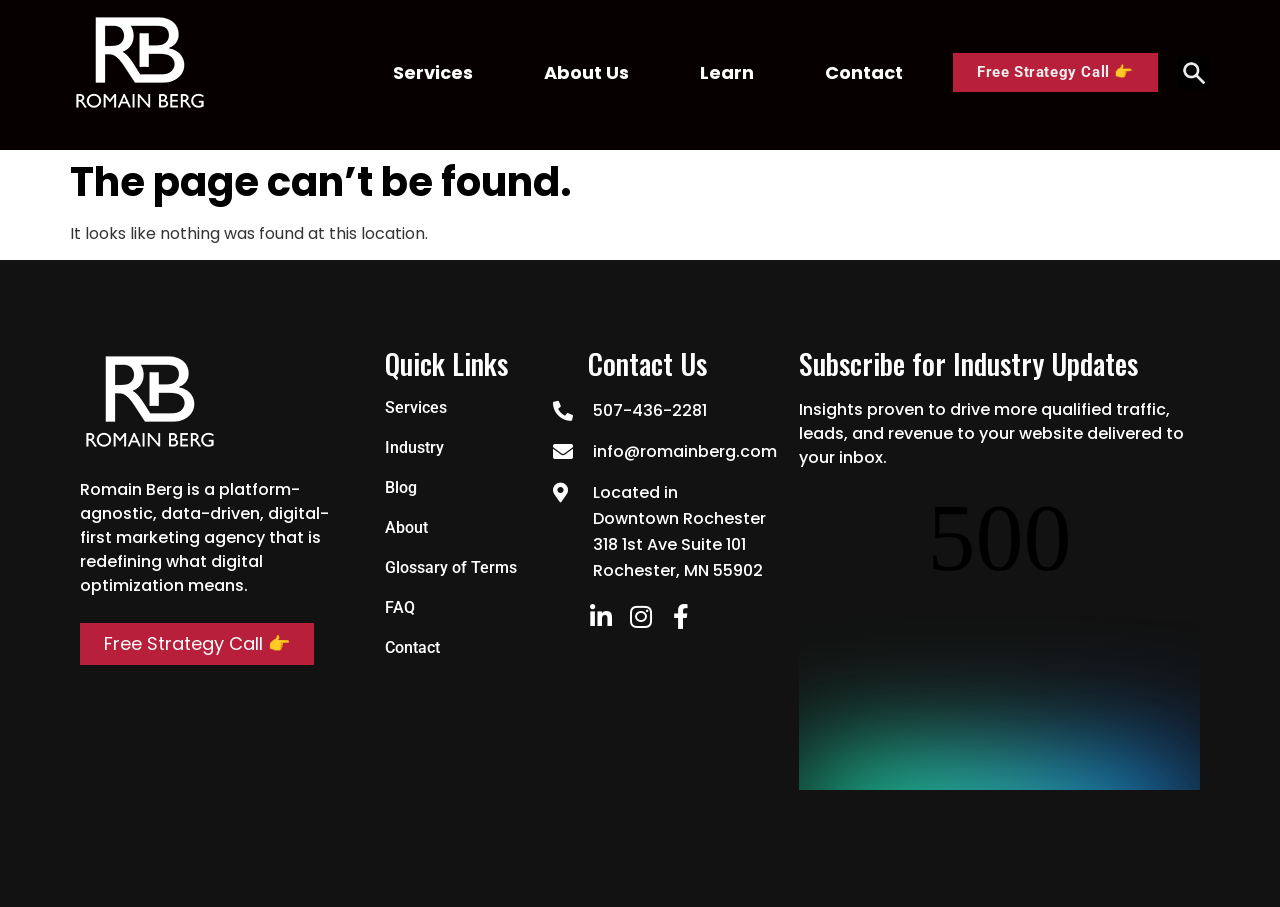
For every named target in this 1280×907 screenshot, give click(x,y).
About (406, 527)
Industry (414, 447)
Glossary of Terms (451, 567)
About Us (586, 72)
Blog (401, 487)
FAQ (400, 607)
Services (433, 72)
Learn (727, 72)
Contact (864, 72)
